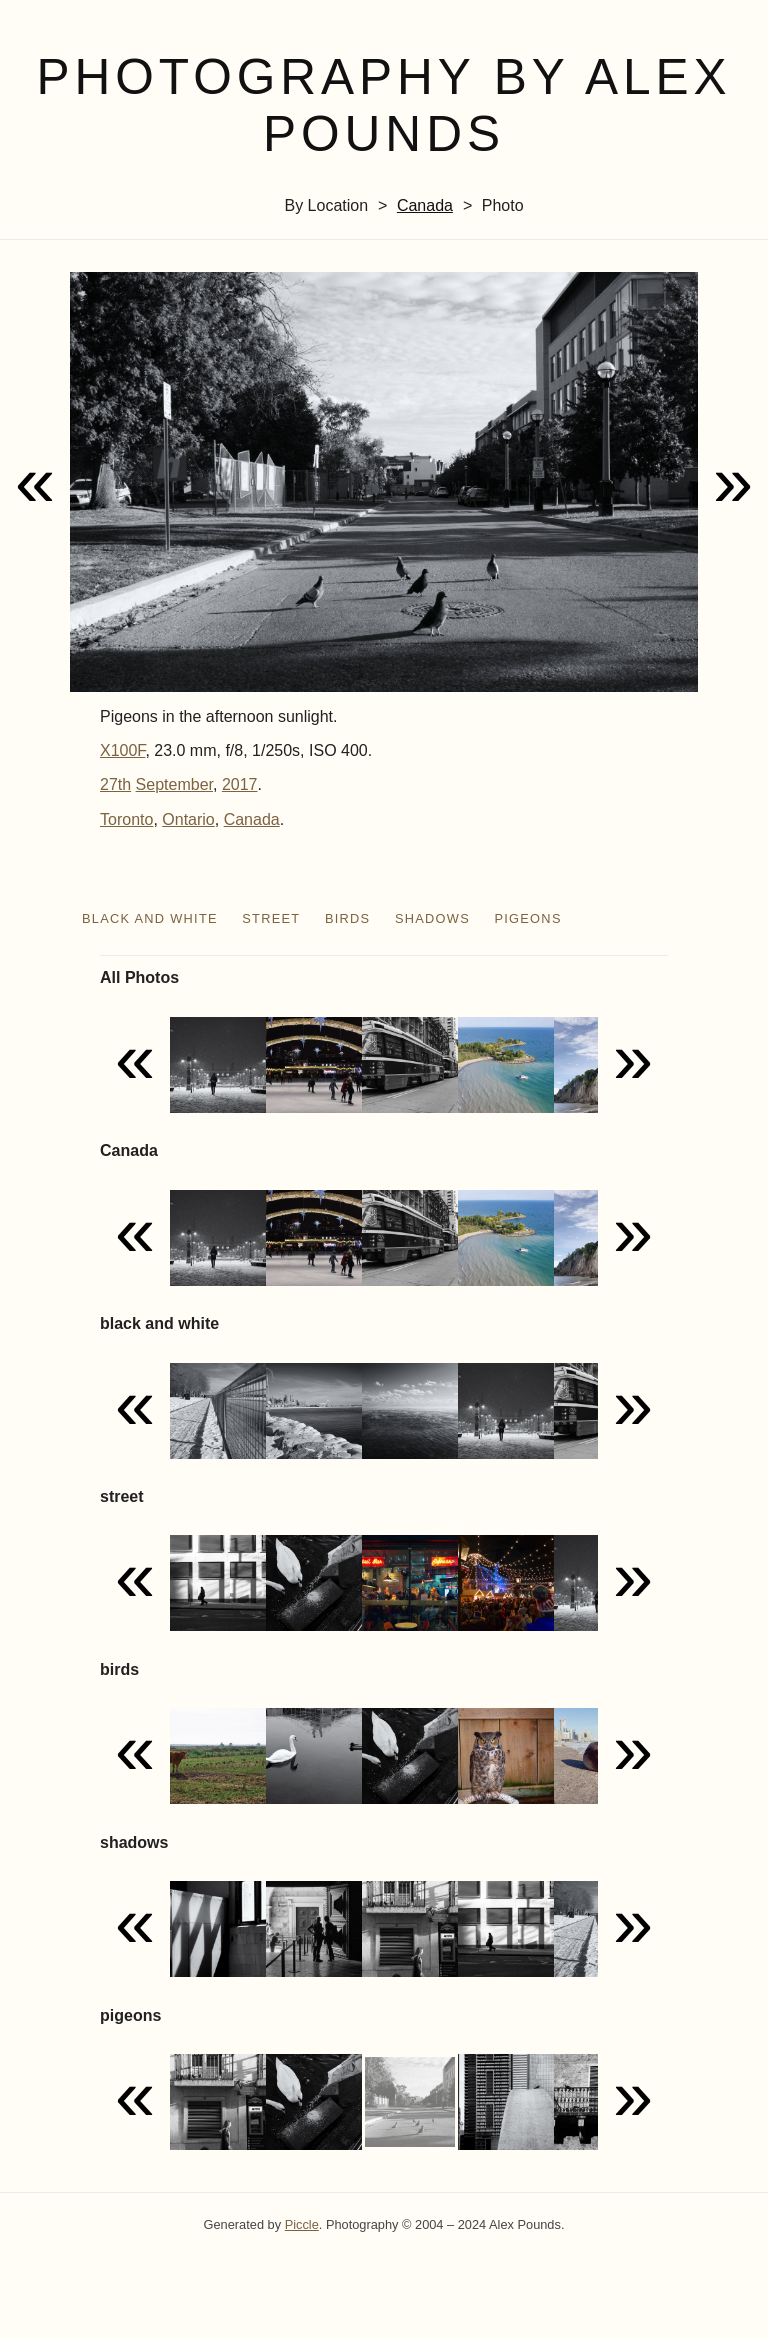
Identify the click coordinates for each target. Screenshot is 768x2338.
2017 (240, 784)
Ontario (188, 819)
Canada (425, 205)
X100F (122, 750)
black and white (150, 918)
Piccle (302, 2224)
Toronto (126, 819)
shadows (432, 918)
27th (115, 784)
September (174, 784)
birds (348, 918)
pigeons (527, 918)
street (271, 918)
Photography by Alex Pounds (383, 105)
